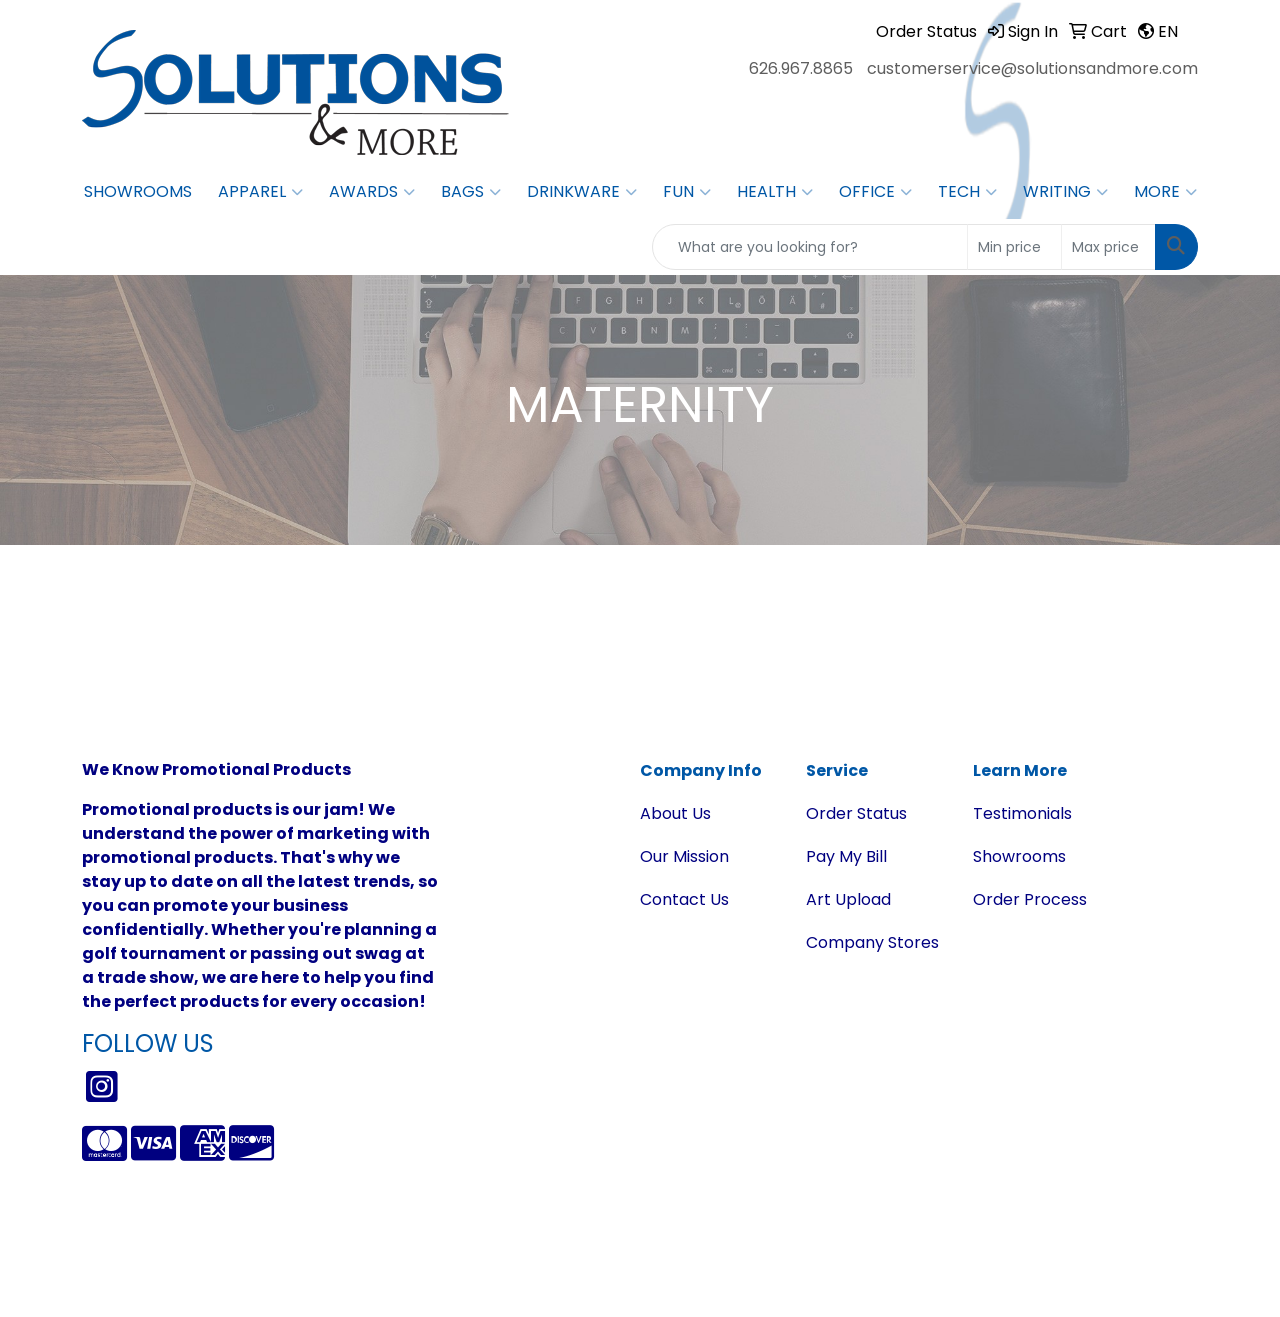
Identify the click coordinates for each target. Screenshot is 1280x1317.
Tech (967, 192)
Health (775, 192)
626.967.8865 (801, 68)
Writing (1065, 192)
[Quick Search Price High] (1108, 247)
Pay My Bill (846, 856)
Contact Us (684, 899)
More (1165, 192)
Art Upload (848, 899)
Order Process (1030, 899)
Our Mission (684, 856)
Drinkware (582, 192)
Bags (471, 192)
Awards (372, 192)
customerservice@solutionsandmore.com (1032, 68)
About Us (675, 813)
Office (875, 192)
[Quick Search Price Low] (1014, 247)
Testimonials (1022, 813)
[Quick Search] (810, 247)
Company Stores (872, 942)
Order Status (856, 813)
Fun (687, 192)
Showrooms (138, 191)
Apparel (260, 192)
